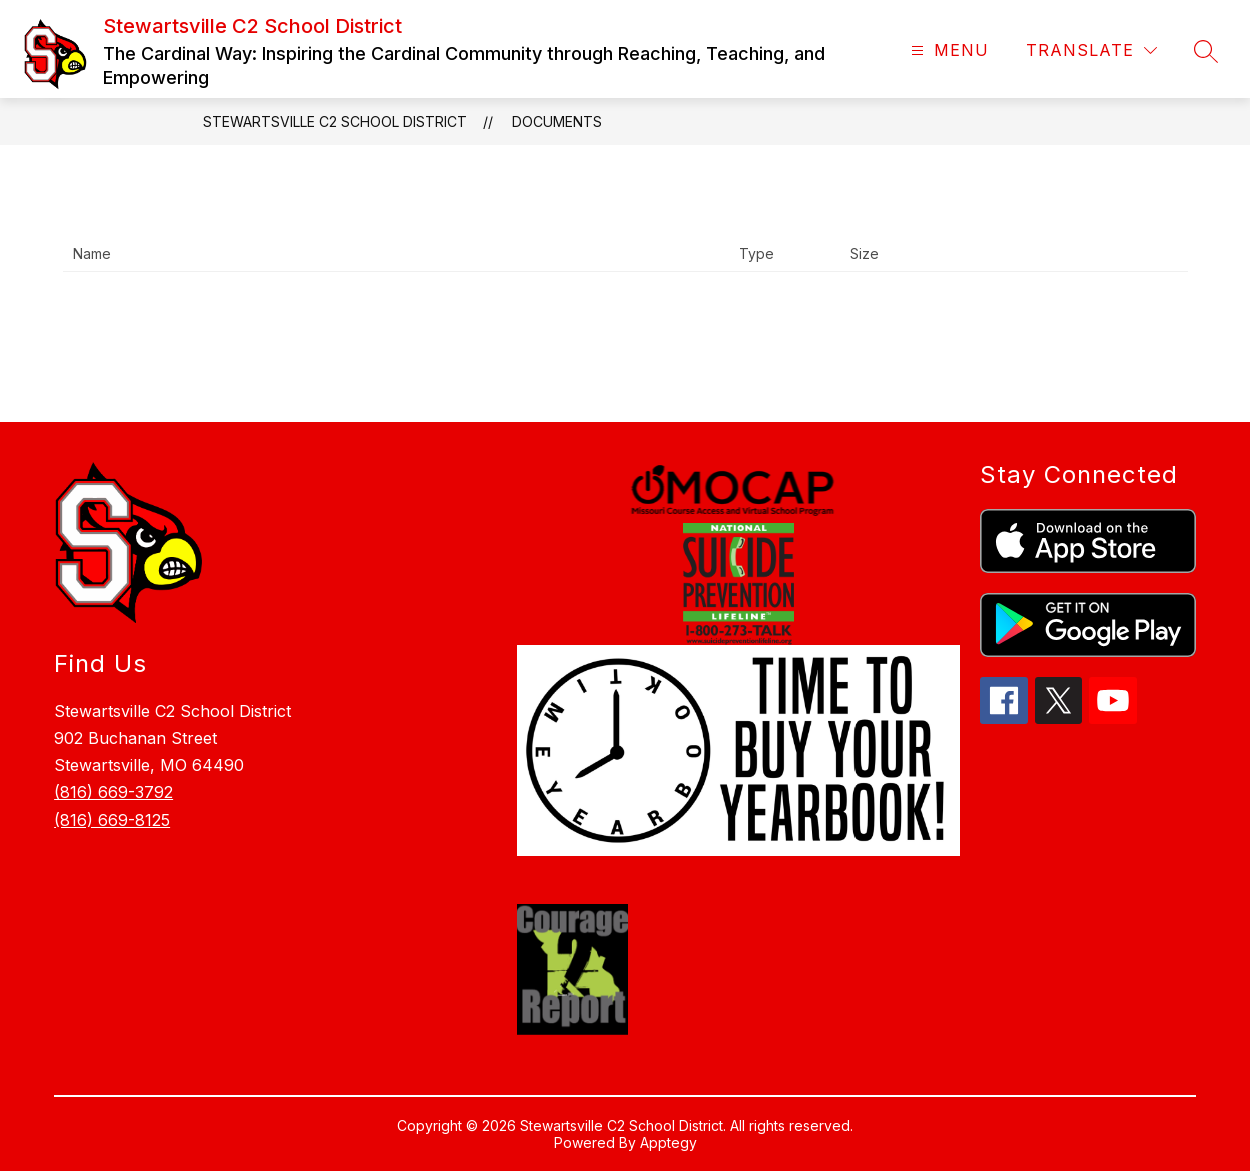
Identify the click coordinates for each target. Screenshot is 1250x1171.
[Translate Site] (1091, 50)
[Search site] (1206, 51)
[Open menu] (947, 50)
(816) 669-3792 (113, 792)
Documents (557, 121)
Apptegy (668, 1142)
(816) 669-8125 (112, 820)
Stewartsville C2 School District (335, 121)
